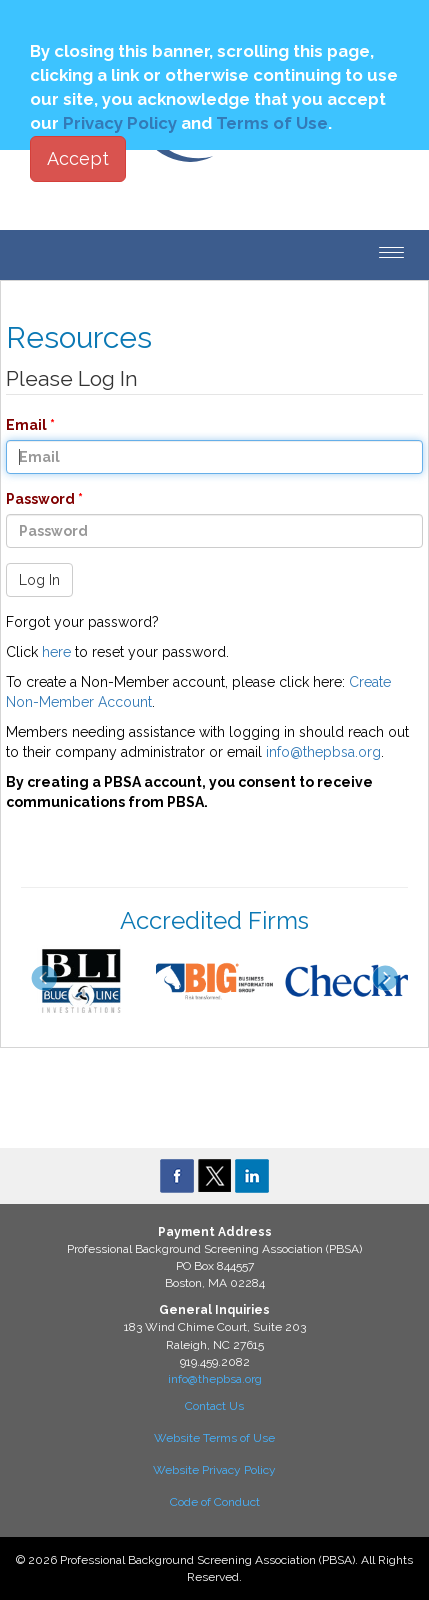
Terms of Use (272, 123)
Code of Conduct (215, 1502)
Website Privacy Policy (214, 1470)
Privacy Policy (120, 123)
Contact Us (214, 1406)
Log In (39, 580)
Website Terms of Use (214, 1438)
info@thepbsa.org (323, 752)
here (56, 652)
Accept (78, 158)
